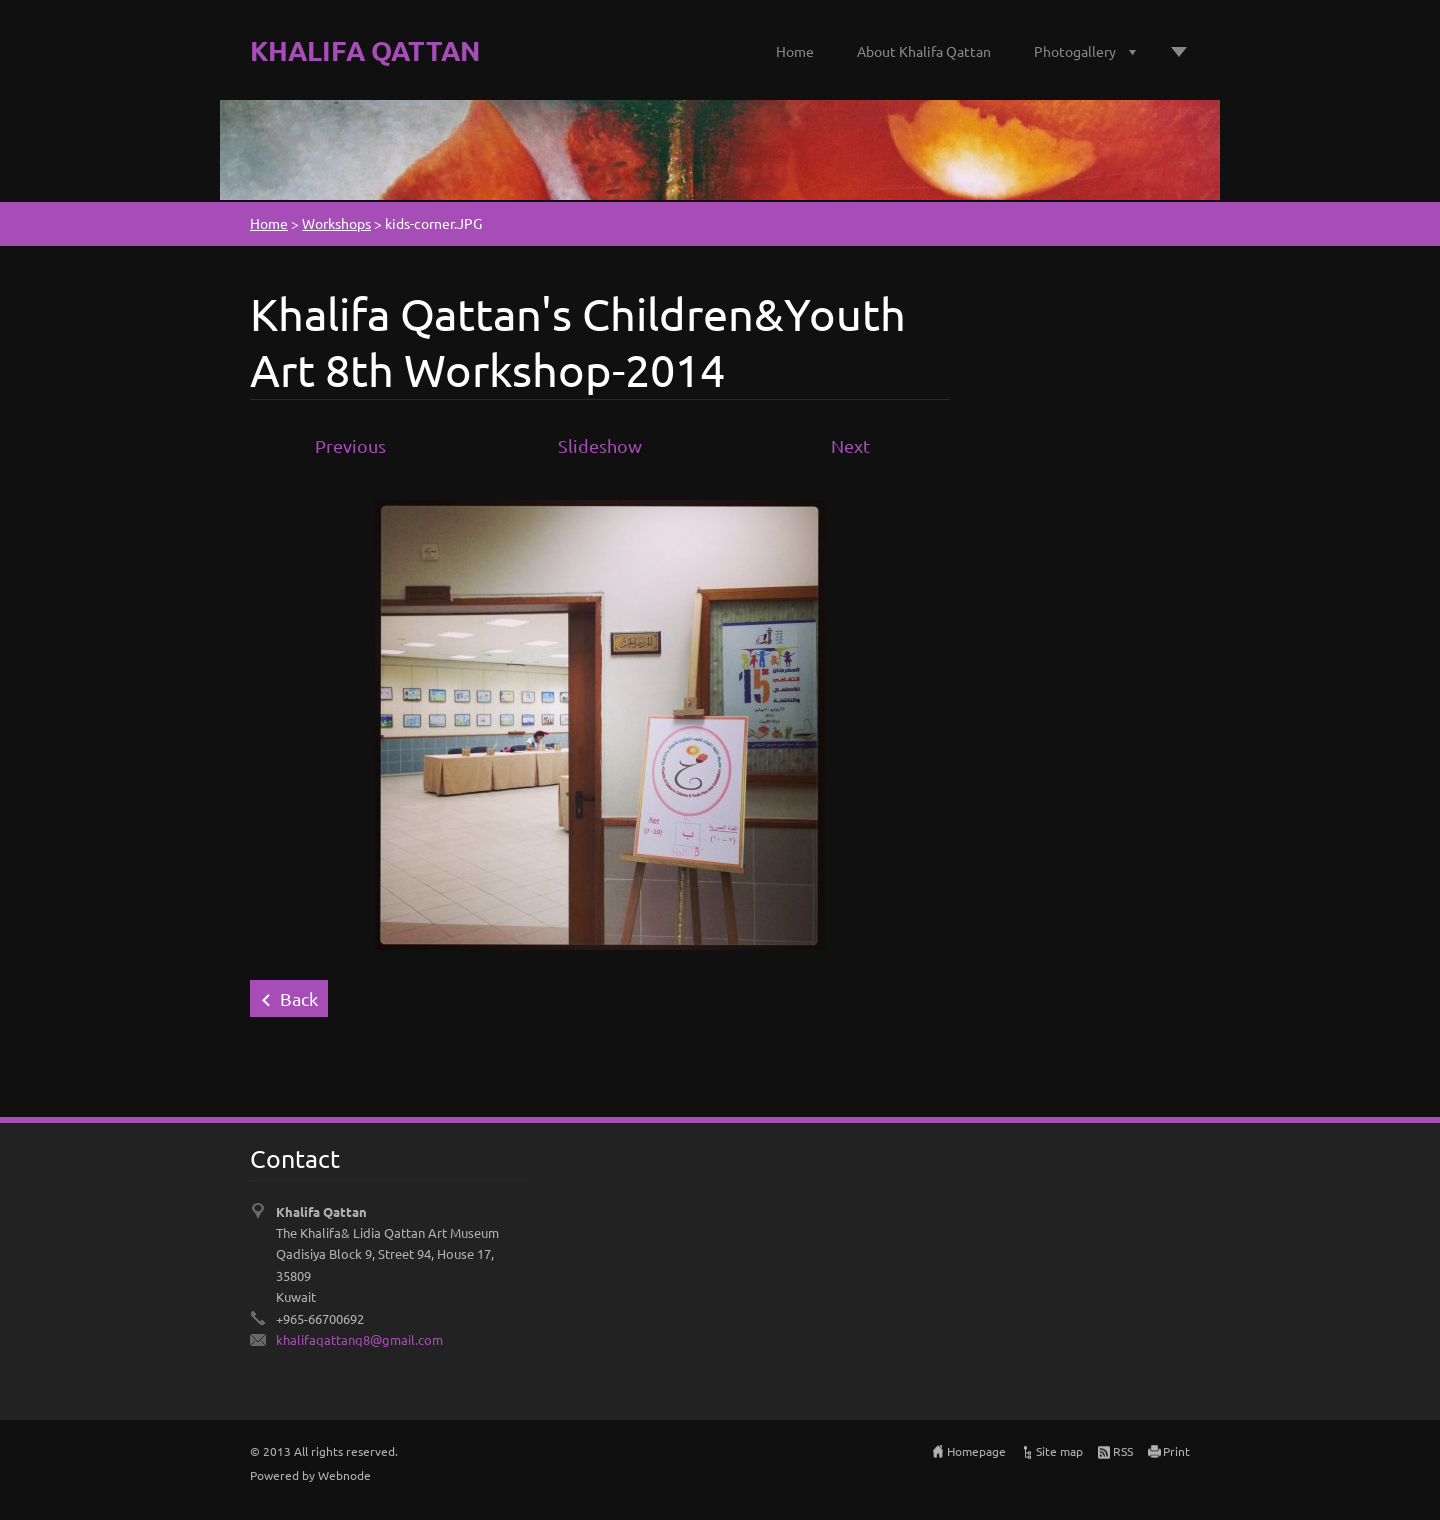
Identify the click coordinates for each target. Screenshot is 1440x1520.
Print (1176, 1451)
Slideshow (600, 445)
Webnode (344, 1475)
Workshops (336, 223)
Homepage (976, 1451)
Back (299, 998)
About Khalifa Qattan (924, 51)
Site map (1059, 1451)
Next (850, 445)
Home (795, 51)
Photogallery (1075, 51)
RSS (1123, 1451)
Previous (350, 445)
